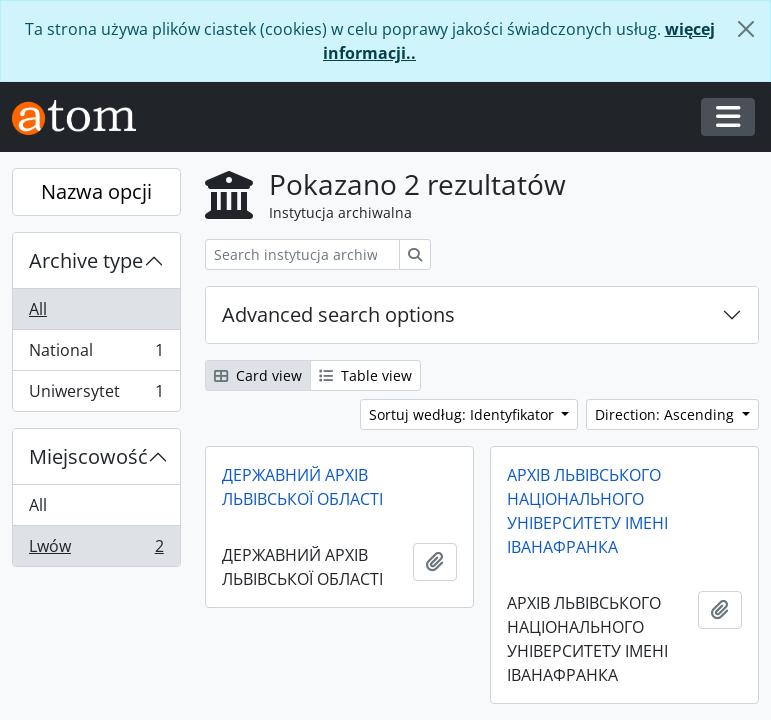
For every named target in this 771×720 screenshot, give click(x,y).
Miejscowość (88, 456)
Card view (258, 375)
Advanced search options (338, 314)
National (96, 354)
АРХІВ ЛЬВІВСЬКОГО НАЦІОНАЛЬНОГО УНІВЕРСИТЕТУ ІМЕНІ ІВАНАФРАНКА (587, 511)
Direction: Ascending (666, 414)
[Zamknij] (746, 29)
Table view (365, 375)
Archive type (86, 260)
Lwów (96, 550)
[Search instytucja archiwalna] (302, 254)
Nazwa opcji (96, 191)
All (38, 309)
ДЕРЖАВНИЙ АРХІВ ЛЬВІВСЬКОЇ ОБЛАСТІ (302, 487)
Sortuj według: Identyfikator (463, 414)
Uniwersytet (96, 395)
